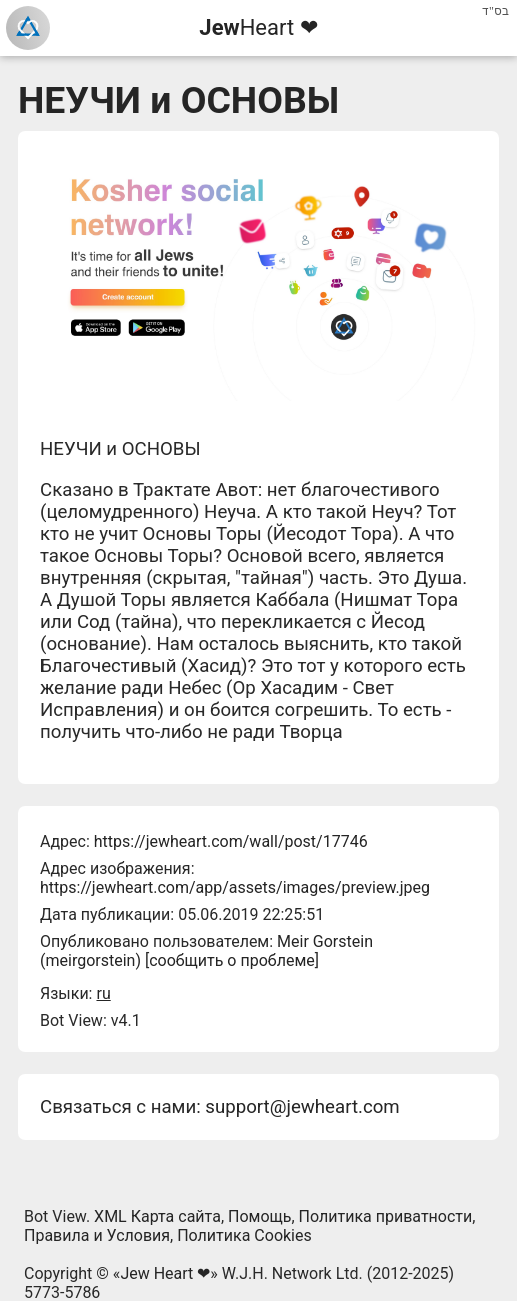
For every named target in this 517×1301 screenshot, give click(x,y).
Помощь (259, 1216)
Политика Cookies (244, 1235)
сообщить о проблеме (232, 960)
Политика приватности (386, 1216)
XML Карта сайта (157, 1216)
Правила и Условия (97, 1235)
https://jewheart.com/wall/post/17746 (231, 841)
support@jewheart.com (302, 1107)
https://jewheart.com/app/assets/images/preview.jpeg (235, 887)
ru (103, 993)
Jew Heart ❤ (165, 1273)
